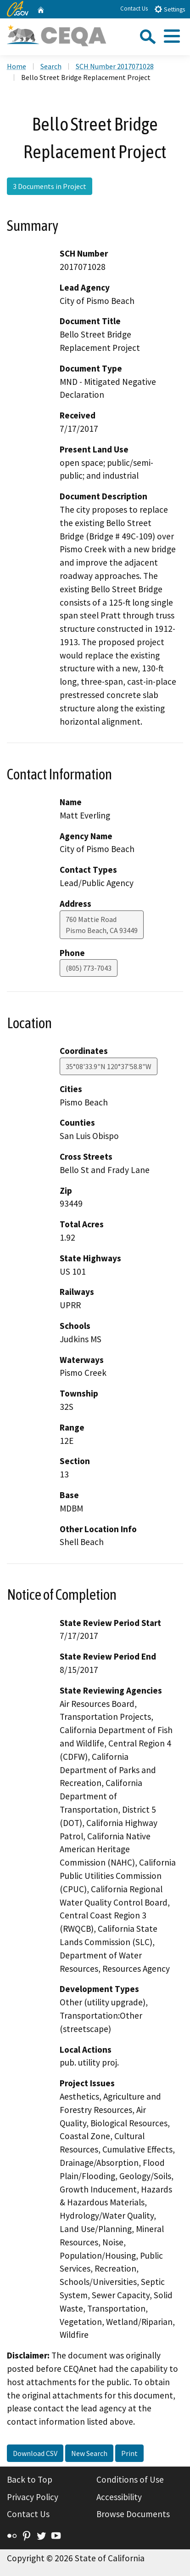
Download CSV (35, 2453)
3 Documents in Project (49, 186)
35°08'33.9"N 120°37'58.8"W (108, 1066)
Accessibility (119, 2496)
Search (50, 66)
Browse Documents (133, 2513)
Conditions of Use (130, 2479)
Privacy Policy (32, 2496)
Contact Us (134, 8)
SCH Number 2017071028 (115, 66)
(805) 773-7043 (89, 968)
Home (16, 66)
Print (129, 2453)
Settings (169, 9)
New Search (89, 2453)
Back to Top (29, 2479)
